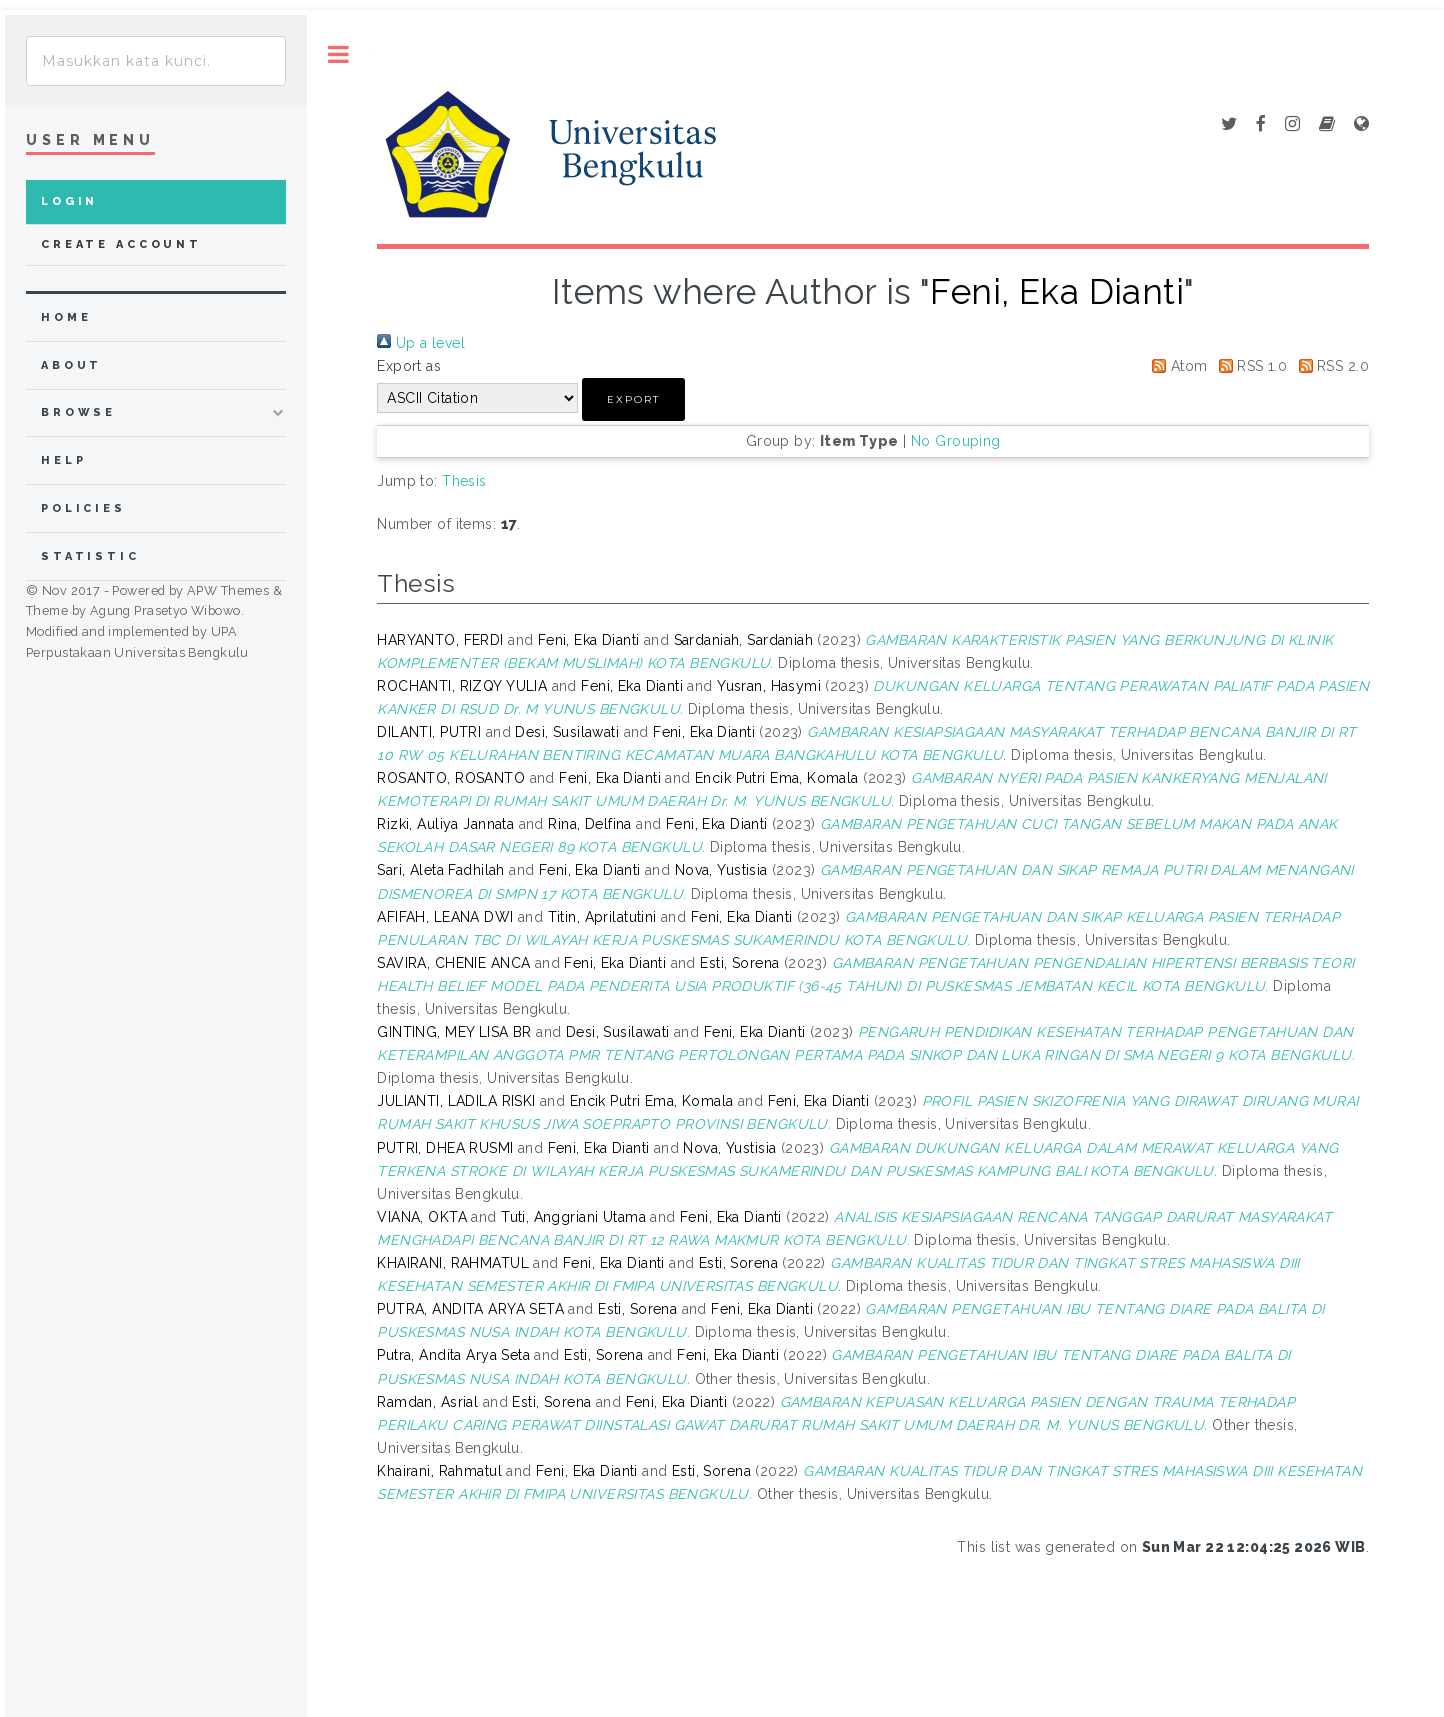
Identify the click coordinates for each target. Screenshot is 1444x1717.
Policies (83, 508)
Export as (409, 366)
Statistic (90, 556)
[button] (633, 399)
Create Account (121, 244)
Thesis (464, 481)
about (71, 365)
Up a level (421, 343)
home (66, 317)
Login (69, 201)
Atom (1176, 366)
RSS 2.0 (1330, 366)
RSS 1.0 (1249, 366)
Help (63, 460)
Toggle (338, 54)
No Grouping (956, 441)
